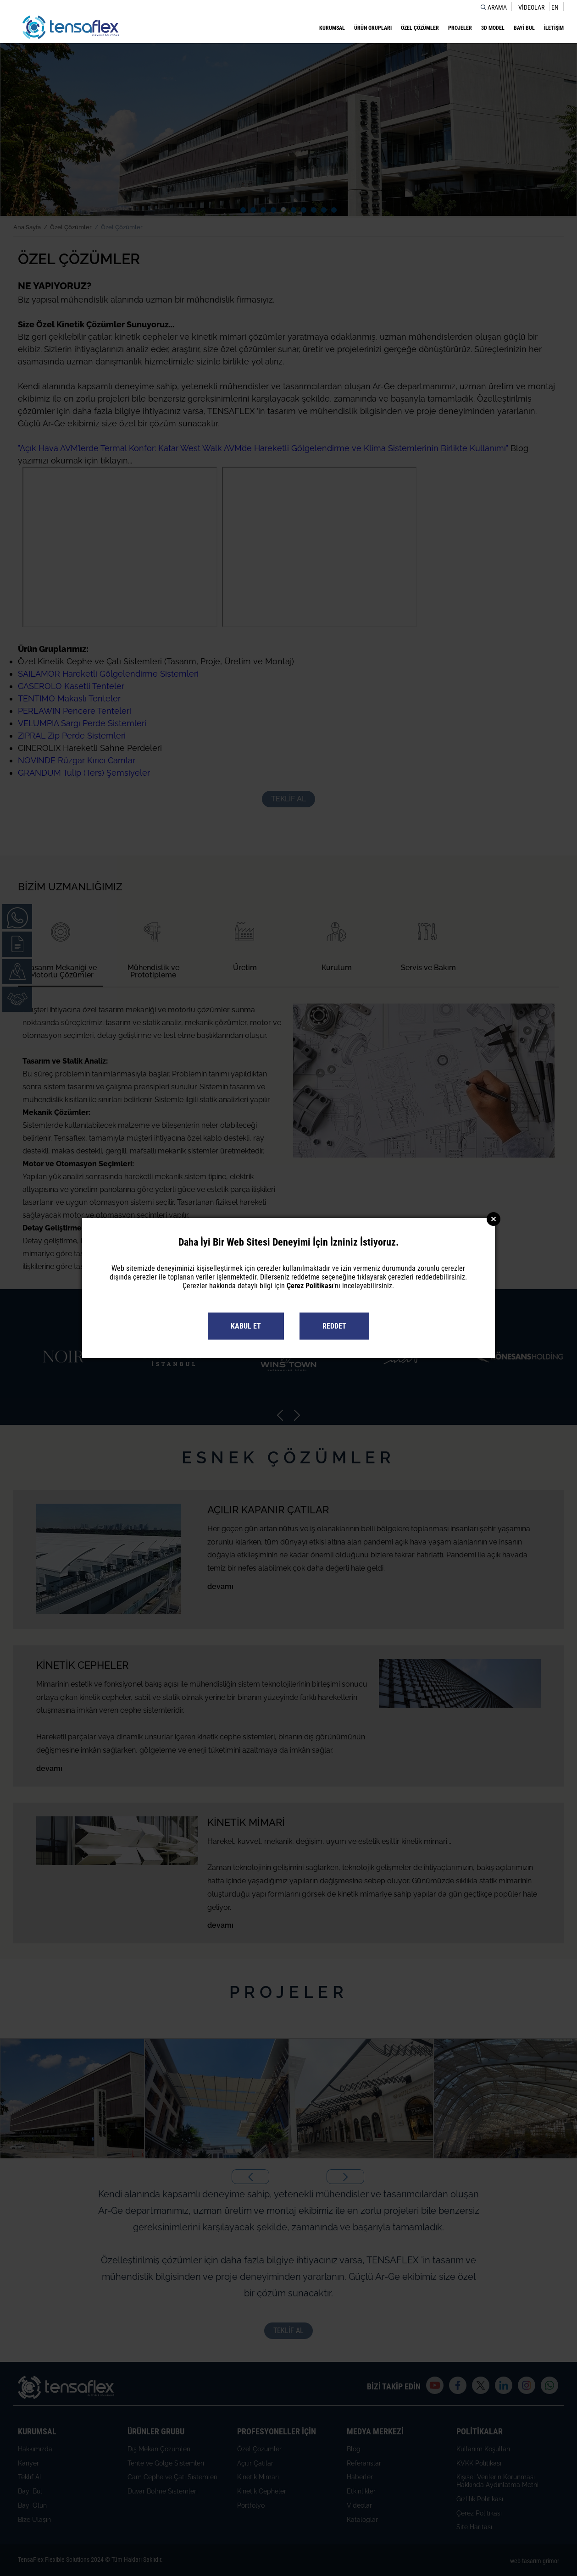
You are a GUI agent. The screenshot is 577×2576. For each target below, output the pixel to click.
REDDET (334, 1326)
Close (493, 1219)
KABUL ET (246, 1326)
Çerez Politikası (310, 1285)
